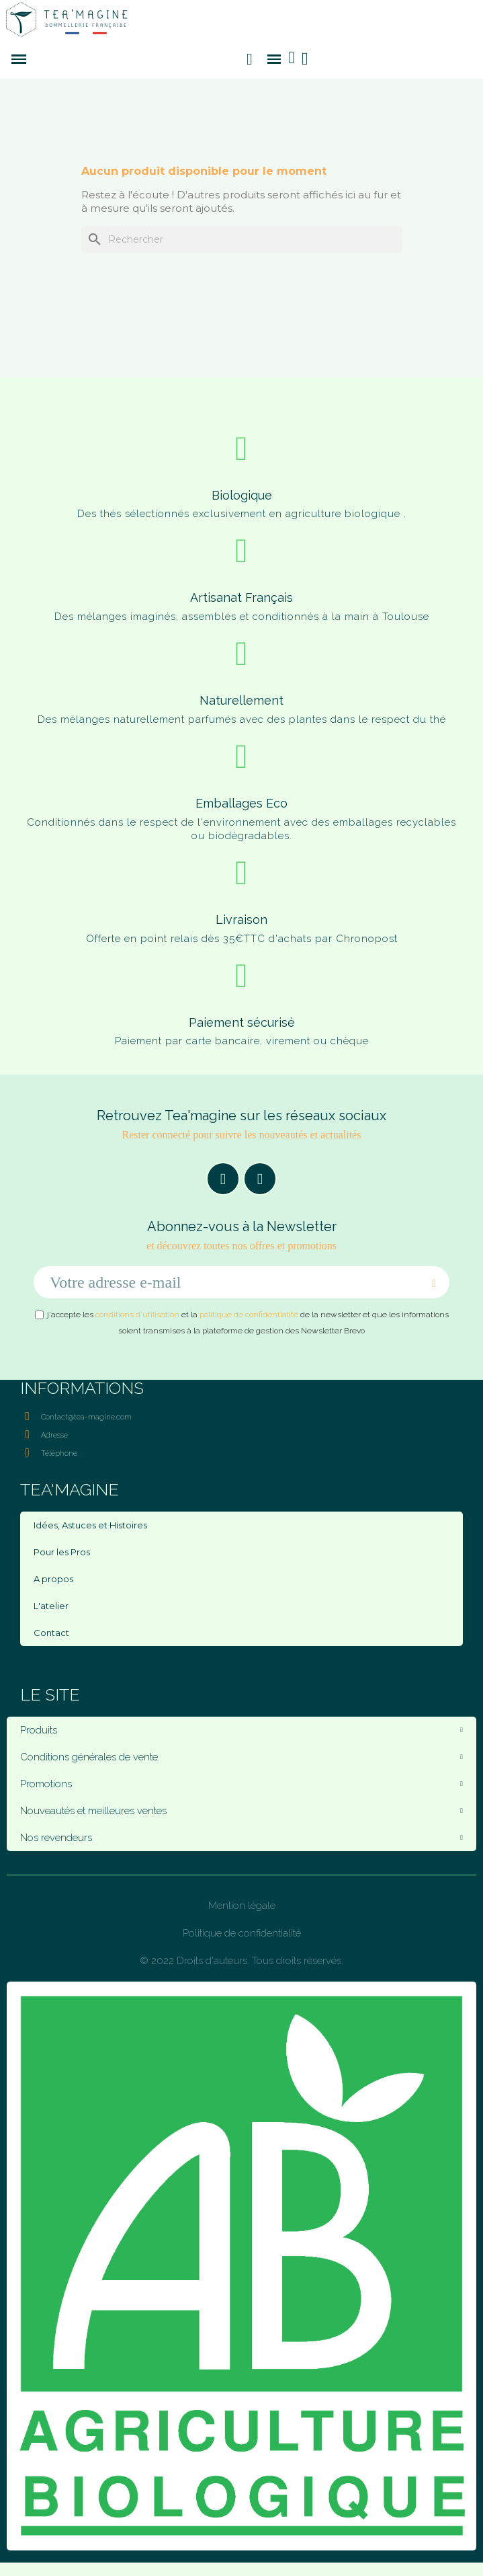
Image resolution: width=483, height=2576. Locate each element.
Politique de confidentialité (242, 1933)
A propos (53, 1578)
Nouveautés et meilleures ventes (241, 1811)
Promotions (241, 1784)
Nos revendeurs (241, 1838)
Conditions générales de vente (241, 1757)
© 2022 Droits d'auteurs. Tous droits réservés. (241, 1961)
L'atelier (51, 1605)
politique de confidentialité (249, 1314)
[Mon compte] (305, 59)
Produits (241, 1730)
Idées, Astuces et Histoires (90, 1525)
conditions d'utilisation (137, 1314)
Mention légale (241, 1906)
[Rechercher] (241, 239)
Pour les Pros (62, 1552)
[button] (250, 59)
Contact (51, 1632)
